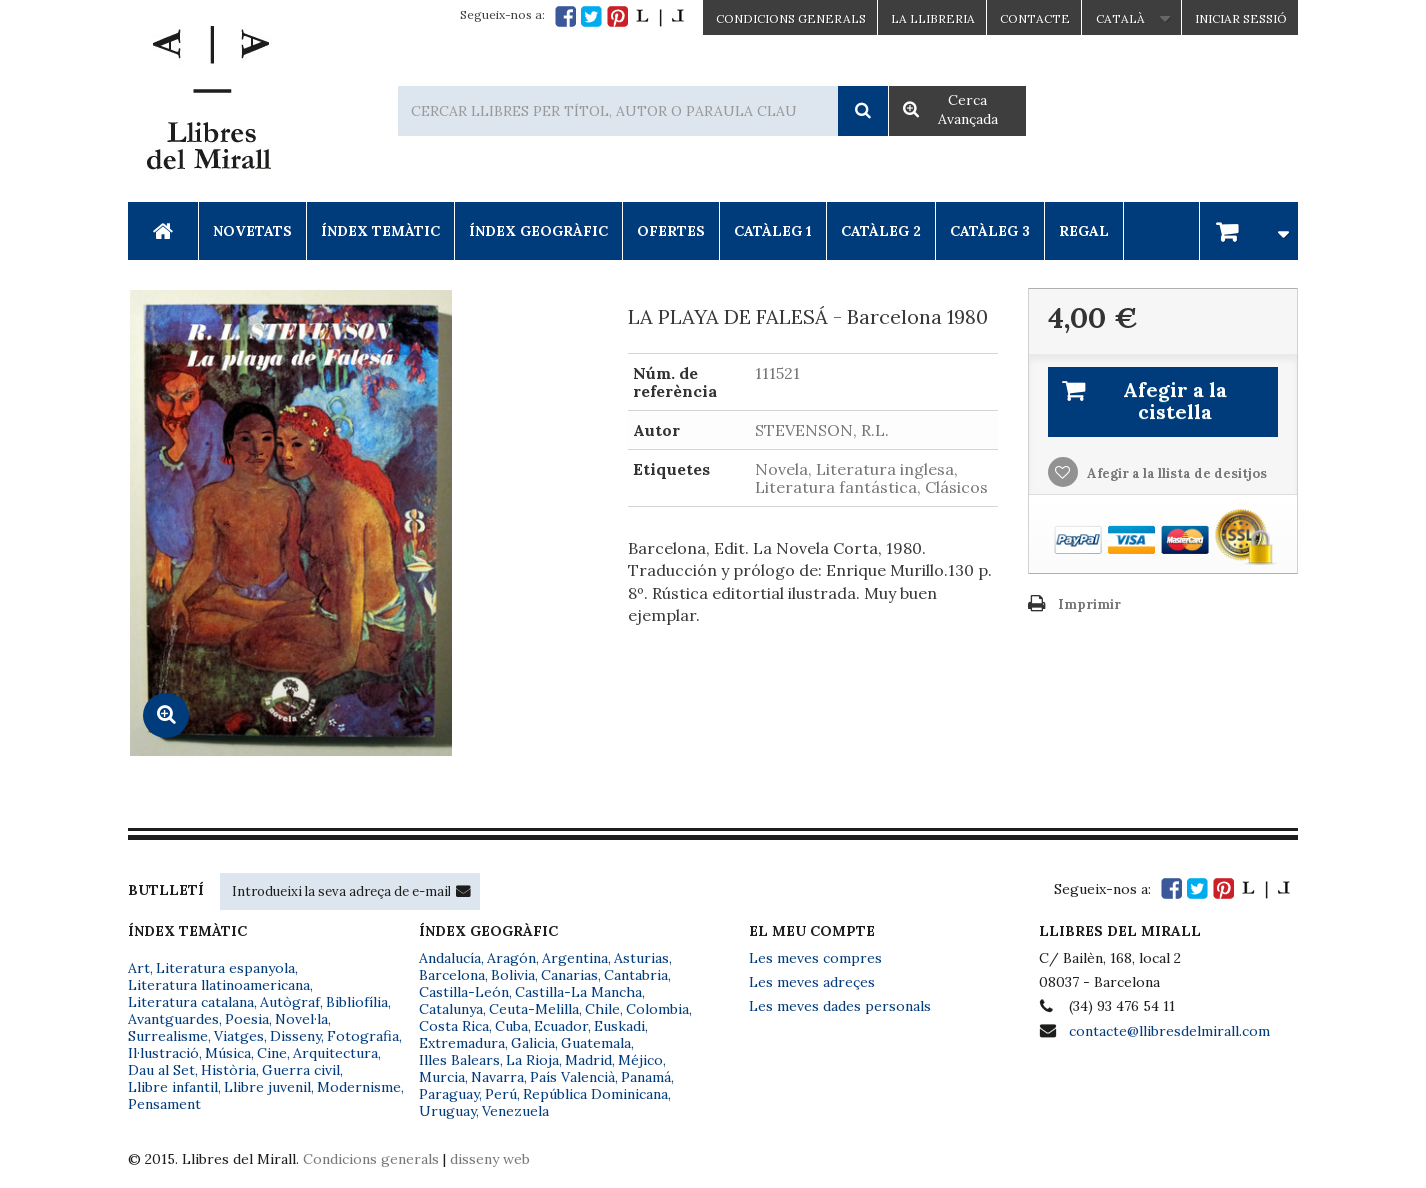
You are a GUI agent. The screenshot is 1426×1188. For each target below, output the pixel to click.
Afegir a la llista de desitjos (1175, 473)
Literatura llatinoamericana (219, 985)
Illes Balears (459, 1060)
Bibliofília (357, 1002)
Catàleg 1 (773, 231)
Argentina (575, 958)
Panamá (646, 1077)
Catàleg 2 (881, 231)
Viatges (239, 1036)
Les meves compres (815, 958)
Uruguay (447, 1111)
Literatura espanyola (225, 968)
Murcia (442, 1077)
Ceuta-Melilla (534, 1009)
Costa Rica (454, 1026)
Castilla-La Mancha (578, 992)
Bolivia (513, 975)
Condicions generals (371, 1159)
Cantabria (636, 975)
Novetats (252, 231)
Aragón (511, 958)
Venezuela (515, 1111)
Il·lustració (163, 1053)
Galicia (533, 1043)
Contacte (1035, 18)
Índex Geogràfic (538, 231)
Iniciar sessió (1241, 18)
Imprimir (1089, 604)
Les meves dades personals (840, 1006)
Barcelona (452, 975)
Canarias (569, 975)
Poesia (247, 1019)
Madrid (588, 1060)
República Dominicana (595, 1094)
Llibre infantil (173, 1087)
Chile (602, 1009)
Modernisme (359, 1087)
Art (139, 968)
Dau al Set (161, 1070)
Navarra (497, 1077)
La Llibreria (933, 18)
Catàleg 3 (990, 231)
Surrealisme (168, 1036)
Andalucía (450, 958)
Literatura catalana (191, 1002)
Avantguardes (173, 1019)
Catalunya (451, 1009)
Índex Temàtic (380, 231)
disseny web (490, 1159)
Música (228, 1053)
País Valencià (572, 1077)
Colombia (657, 1009)
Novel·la (301, 1019)
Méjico (640, 1060)
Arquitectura (335, 1053)
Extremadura (462, 1043)
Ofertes (671, 231)
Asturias (641, 958)
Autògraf (290, 1002)
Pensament (164, 1104)
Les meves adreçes (812, 982)
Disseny (295, 1036)
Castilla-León (464, 992)
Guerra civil (301, 1070)
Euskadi (619, 1026)
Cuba (511, 1026)
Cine (272, 1053)
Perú (501, 1094)
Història (228, 1070)
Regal (1084, 231)
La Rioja (532, 1060)
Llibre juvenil (267, 1087)
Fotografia (363, 1036)
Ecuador (561, 1026)
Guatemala (596, 1043)
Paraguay (449, 1094)
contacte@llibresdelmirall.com (1169, 1031)
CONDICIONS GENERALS (791, 18)
